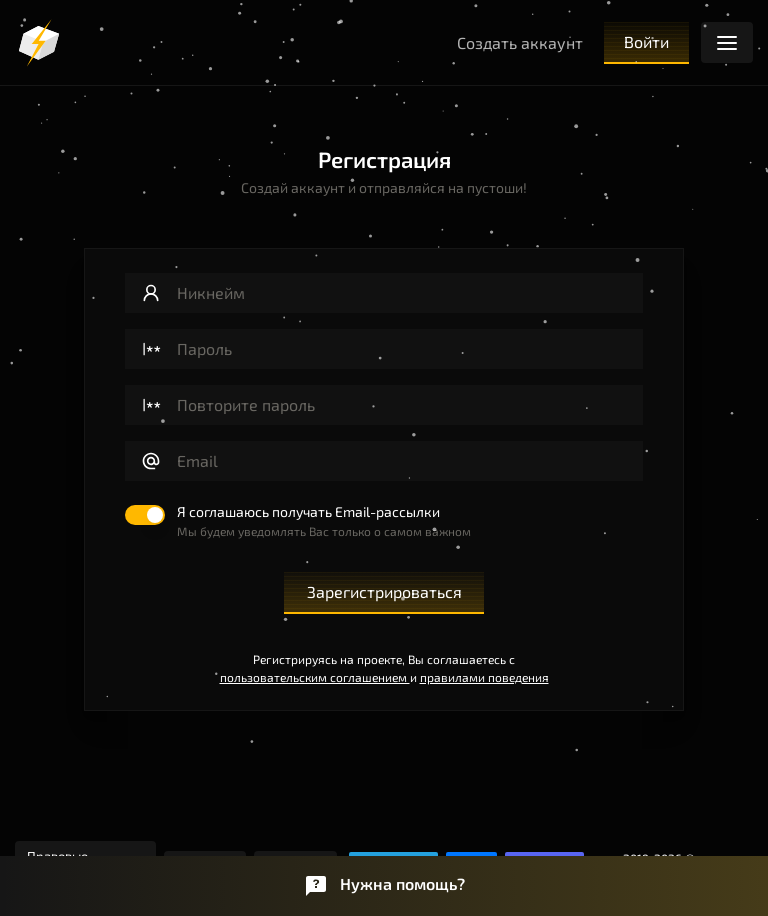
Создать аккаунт (520, 42)
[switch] (298, 522)
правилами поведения (484, 677)
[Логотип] (39, 43)
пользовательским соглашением (315, 677)
